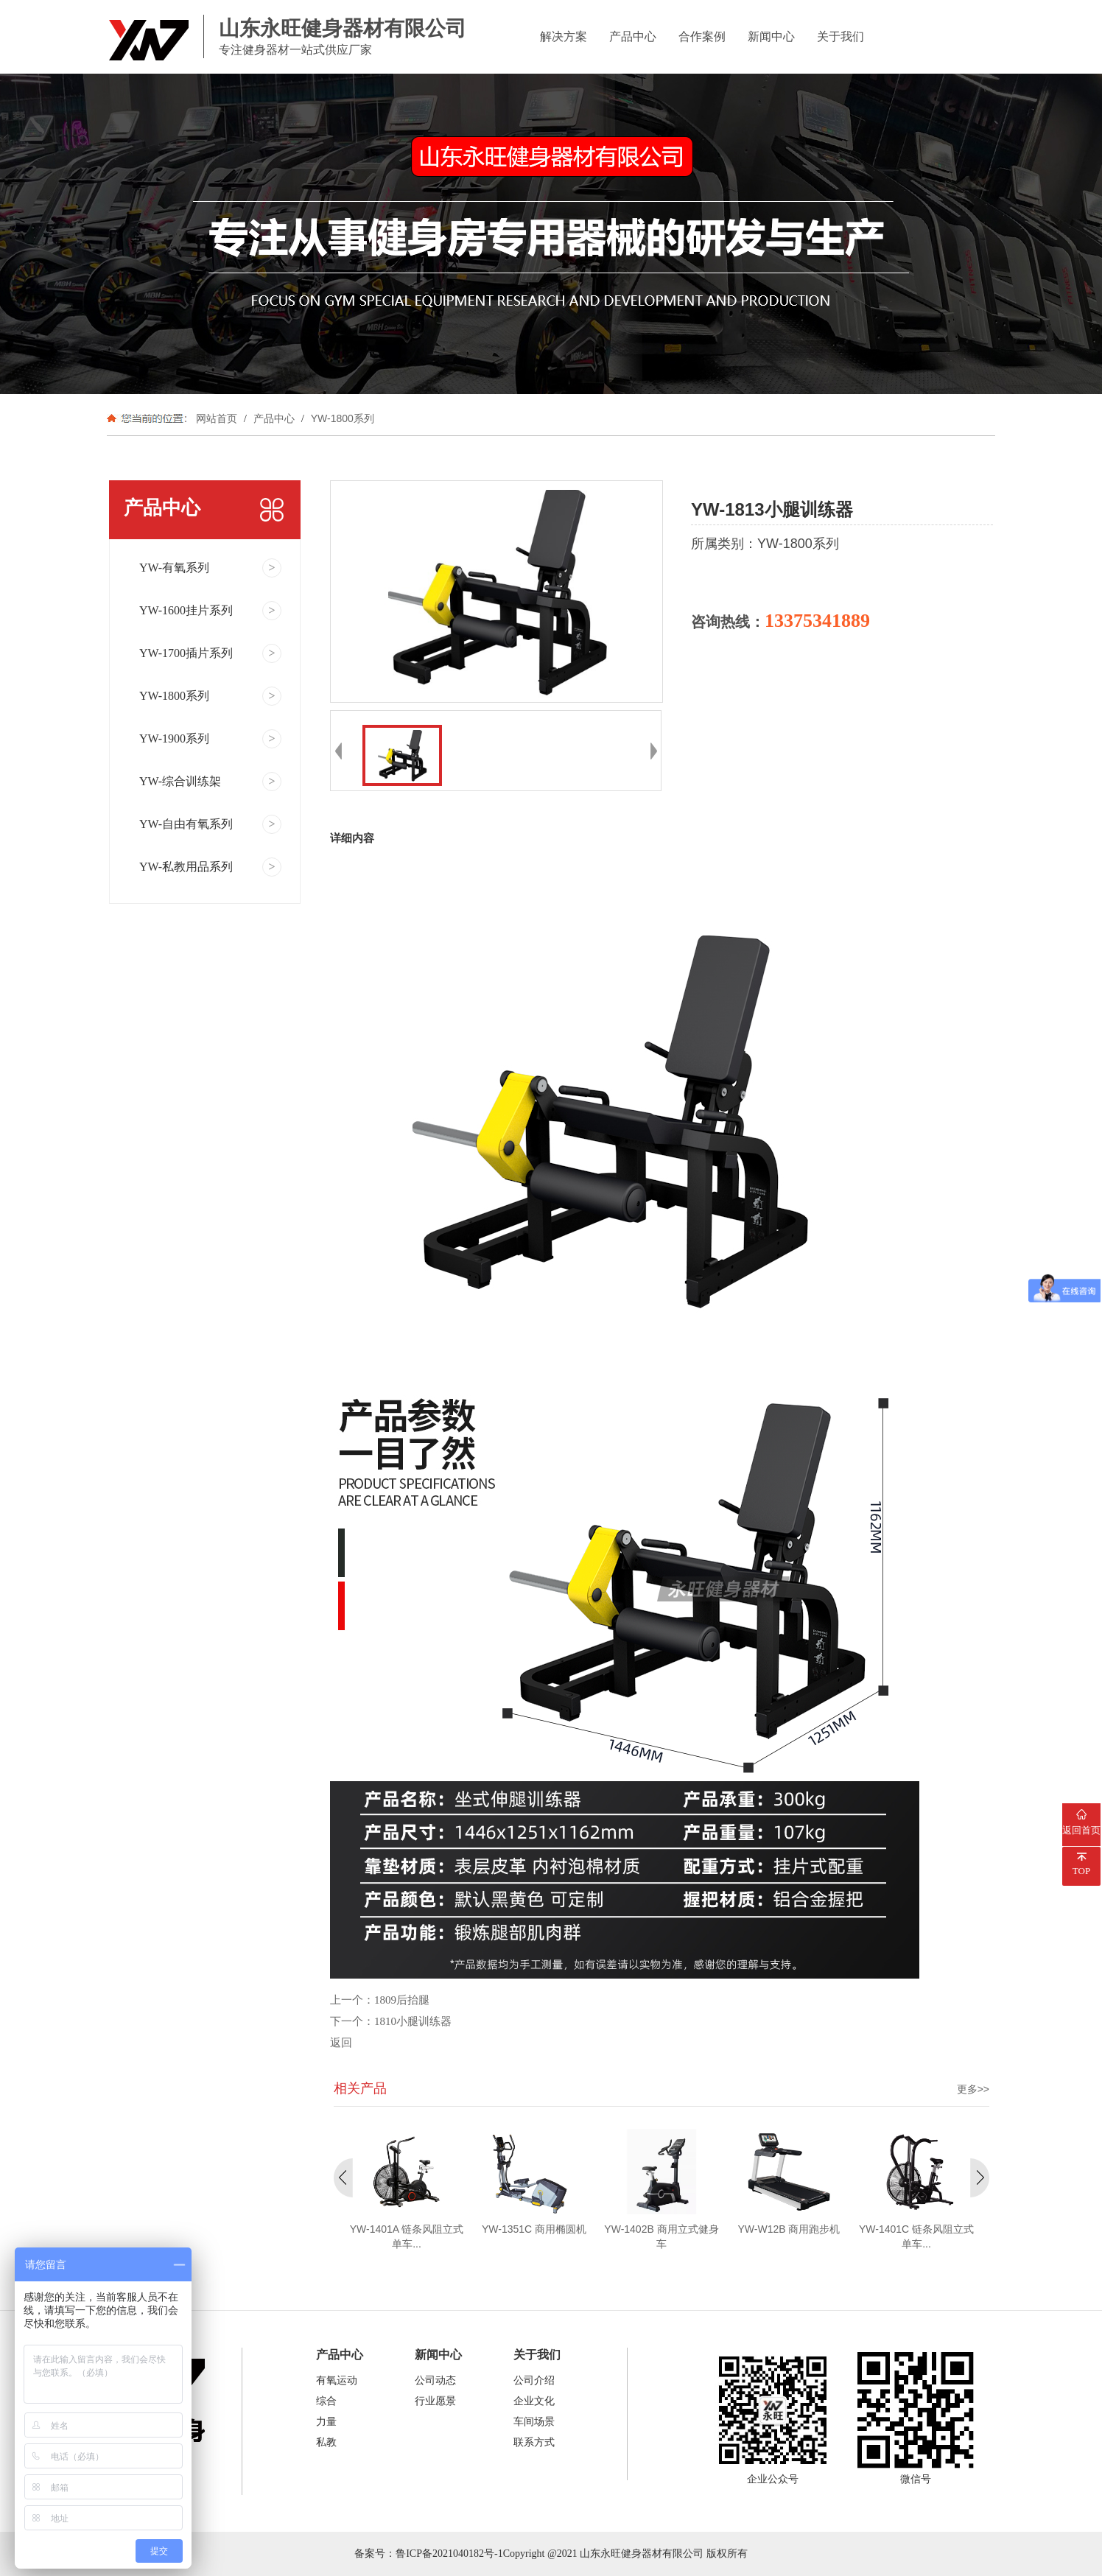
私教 (326, 2442)
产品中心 (632, 36)
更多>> (973, 2089)
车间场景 (534, 2421)
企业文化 (534, 2401)
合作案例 (702, 36)
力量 (326, 2421)
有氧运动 (336, 2380)
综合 (326, 2401)
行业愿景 (435, 2401)
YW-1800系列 (341, 418)
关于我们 (840, 36)
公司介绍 (534, 2380)
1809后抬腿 (401, 2000)
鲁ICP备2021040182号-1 (449, 2553)
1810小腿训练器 (413, 2021)
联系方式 (534, 2442)
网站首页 (216, 418)
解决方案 (563, 36)
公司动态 (435, 2380)
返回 (341, 2043)
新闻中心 (771, 36)
